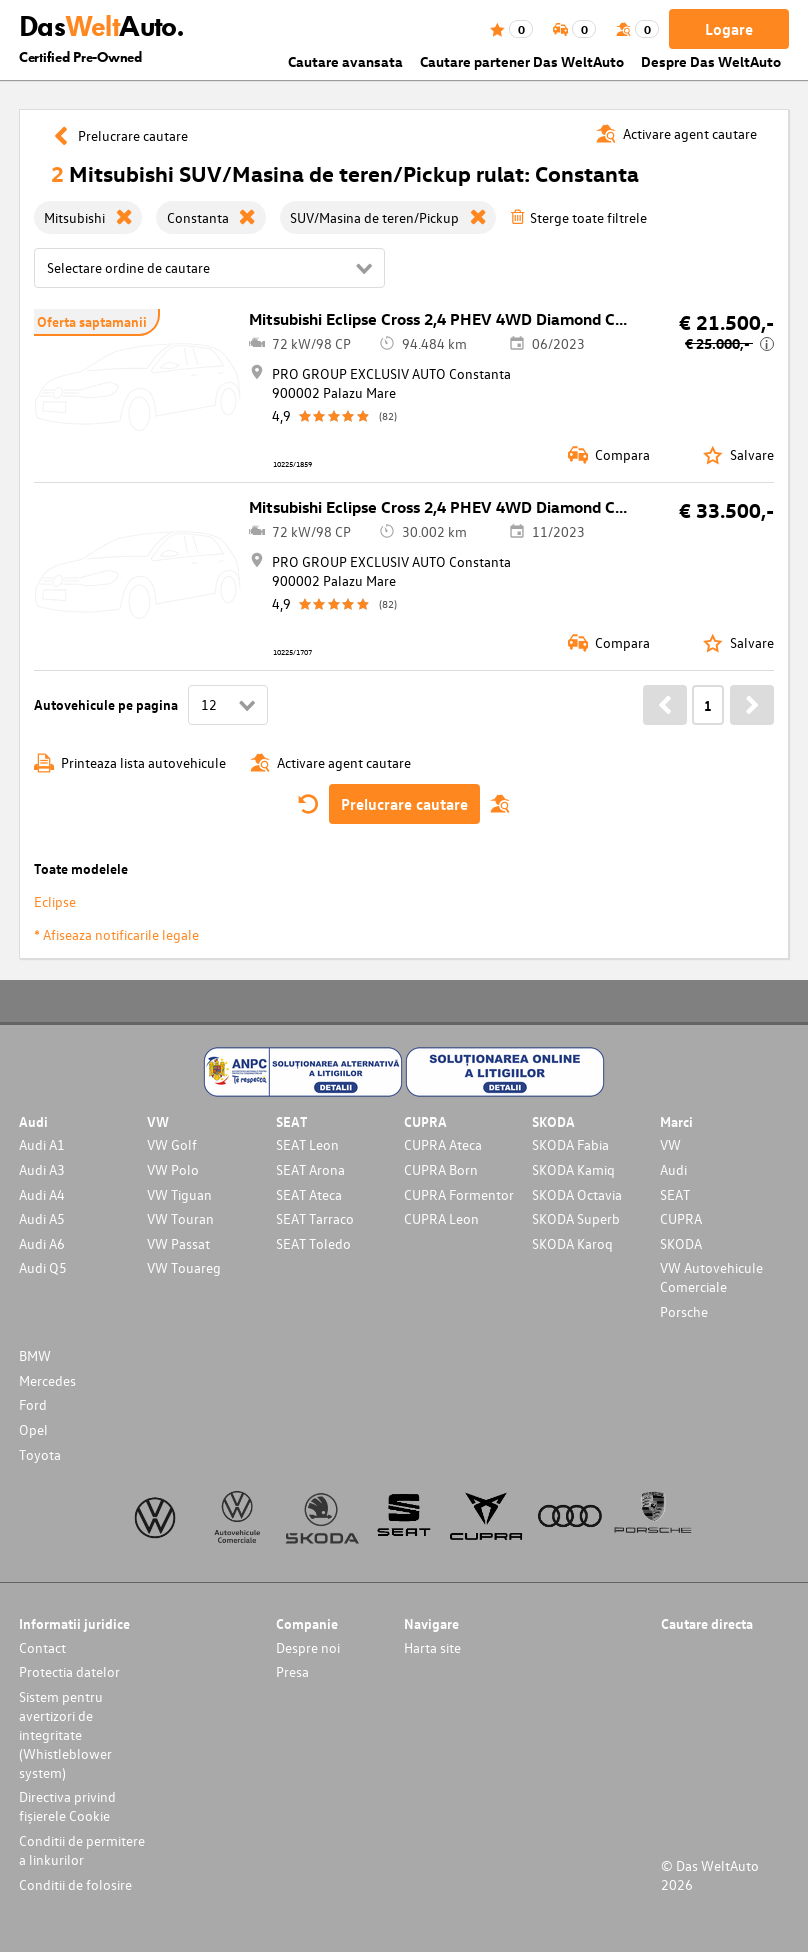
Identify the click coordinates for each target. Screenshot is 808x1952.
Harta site (432, 1647)
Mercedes (47, 1380)
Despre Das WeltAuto (711, 61)
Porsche (684, 1311)
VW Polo (173, 1169)
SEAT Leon (307, 1144)
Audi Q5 (43, 1267)
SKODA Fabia (570, 1144)
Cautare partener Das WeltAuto (522, 61)
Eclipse (55, 901)
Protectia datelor (69, 1671)
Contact (42, 1647)
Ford (33, 1404)
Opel (33, 1429)
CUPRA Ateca (443, 1144)
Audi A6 (42, 1243)
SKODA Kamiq (573, 1169)
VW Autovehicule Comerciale (711, 1277)
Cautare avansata (345, 61)
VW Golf (172, 1144)
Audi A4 (42, 1194)
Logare (729, 29)
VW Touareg (184, 1267)
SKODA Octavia (577, 1194)
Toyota (40, 1454)
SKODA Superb (576, 1218)
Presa (292, 1671)
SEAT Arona (310, 1169)
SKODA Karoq (572, 1243)
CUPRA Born (441, 1169)
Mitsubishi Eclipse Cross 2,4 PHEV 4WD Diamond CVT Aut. (459, 319)
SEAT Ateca (309, 1194)
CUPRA (681, 1218)
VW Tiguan (179, 1194)
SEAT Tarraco (315, 1218)
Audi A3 (42, 1169)
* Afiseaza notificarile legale (116, 934)
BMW (35, 1355)
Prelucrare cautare (404, 804)
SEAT (675, 1194)
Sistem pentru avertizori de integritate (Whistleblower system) (65, 1734)
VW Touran (180, 1218)
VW (670, 1144)
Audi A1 (42, 1144)
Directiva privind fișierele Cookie (67, 1806)
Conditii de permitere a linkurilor (82, 1850)
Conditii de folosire (75, 1884)
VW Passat (178, 1243)
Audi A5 (42, 1218)
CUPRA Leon (441, 1218)
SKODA (681, 1243)
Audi (673, 1169)
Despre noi (308, 1647)
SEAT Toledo (313, 1243)
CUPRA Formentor (459, 1194)
